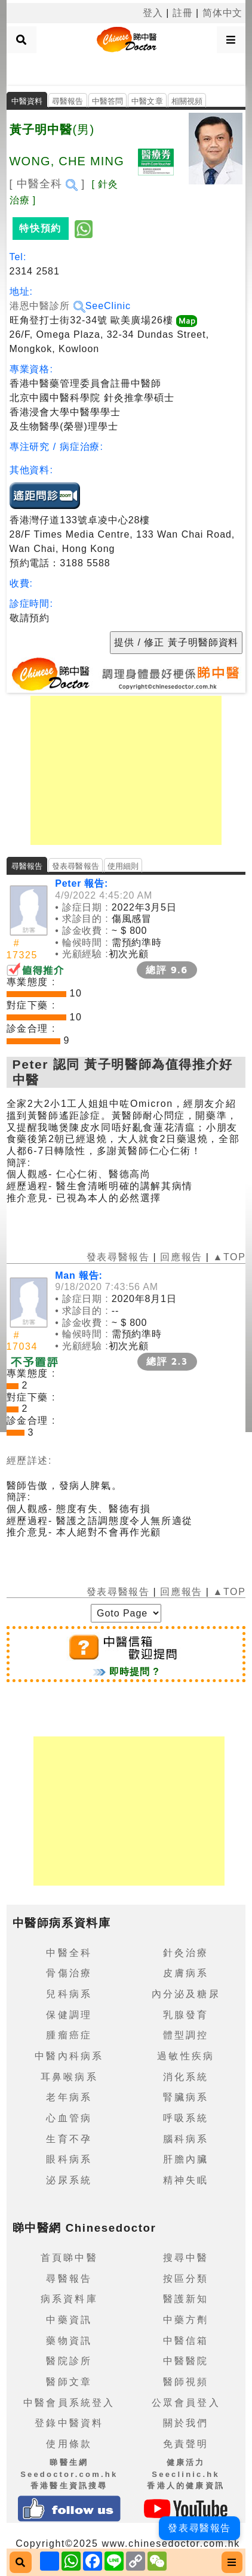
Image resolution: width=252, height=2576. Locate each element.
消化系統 (186, 2077)
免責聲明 (186, 2444)
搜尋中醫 (186, 2258)
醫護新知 (186, 2299)
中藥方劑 (186, 2320)
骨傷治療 (69, 1973)
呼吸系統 (186, 2118)
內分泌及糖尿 (186, 1994)
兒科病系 (69, 1994)
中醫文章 (147, 101)
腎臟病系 (186, 2097)
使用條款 (69, 2444)
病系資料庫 (69, 2299)
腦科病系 (186, 2139)
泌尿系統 (69, 2180)
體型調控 (186, 2035)
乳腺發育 (186, 2015)
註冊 (183, 13)
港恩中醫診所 (47, 306)
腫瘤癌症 (69, 2035)
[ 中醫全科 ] (47, 184)
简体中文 (222, 13)
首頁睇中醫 (69, 2258)
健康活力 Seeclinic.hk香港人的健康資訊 (186, 2474)
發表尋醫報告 (75, 866)
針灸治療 (186, 1953)
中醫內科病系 (69, 2056)
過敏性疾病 (185, 2056)
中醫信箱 (186, 2341)
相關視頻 (187, 101)
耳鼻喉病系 (69, 2077)
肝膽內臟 (186, 2159)
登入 (153, 13)
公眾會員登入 (186, 2403)
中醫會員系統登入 (69, 2403)
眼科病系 (69, 2159)
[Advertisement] (126, 68)
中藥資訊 (69, 2320)
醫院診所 (69, 2361)
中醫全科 (69, 1953)
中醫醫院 (186, 2361)
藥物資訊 (69, 2341)
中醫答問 (108, 101)
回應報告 (181, 1257)
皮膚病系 (186, 1973)
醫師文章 (69, 2382)
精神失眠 (186, 2180)
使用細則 (123, 866)
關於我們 (186, 2423)
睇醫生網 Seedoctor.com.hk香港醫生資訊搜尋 (69, 2474)
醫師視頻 (186, 2382)
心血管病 (69, 2118)
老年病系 (69, 2097)
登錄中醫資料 (69, 2423)
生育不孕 (69, 2139)
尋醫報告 (68, 101)
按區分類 (186, 2278)
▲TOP (228, 1257)
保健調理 (69, 2015)
